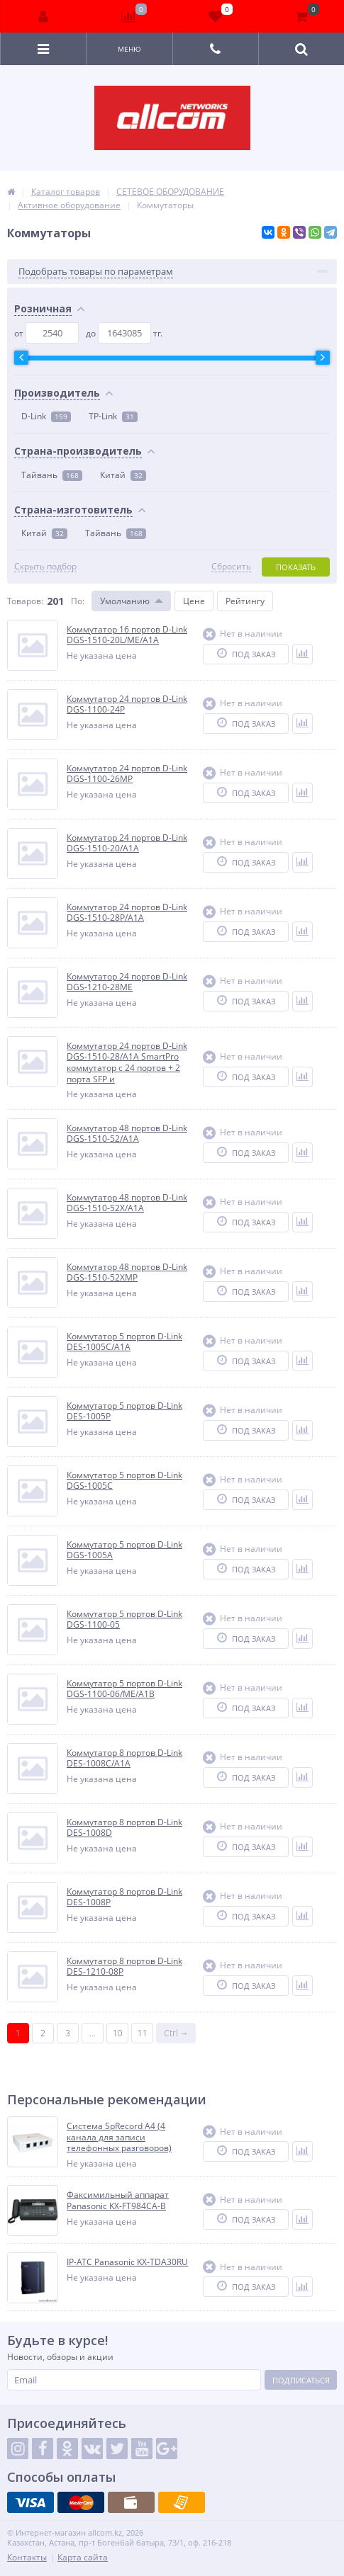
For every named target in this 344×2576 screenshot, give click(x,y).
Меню (129, 49)
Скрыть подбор (45, 566)
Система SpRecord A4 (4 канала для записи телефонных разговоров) (119, 2137)
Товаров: (25, 601)
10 (118, 2033)
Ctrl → (176, 2033)
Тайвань (51, 475)
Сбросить (231, 566)
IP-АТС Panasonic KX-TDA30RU (127, 2262)
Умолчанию (125, 601)
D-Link (46, 416)
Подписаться (301, 2380)
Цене (194, 601)
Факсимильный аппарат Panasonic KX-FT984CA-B (118, 2200)
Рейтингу (245, 601)
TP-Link (113, 416)
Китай (123, 475)
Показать (296, 567)
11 (143, 2033)
